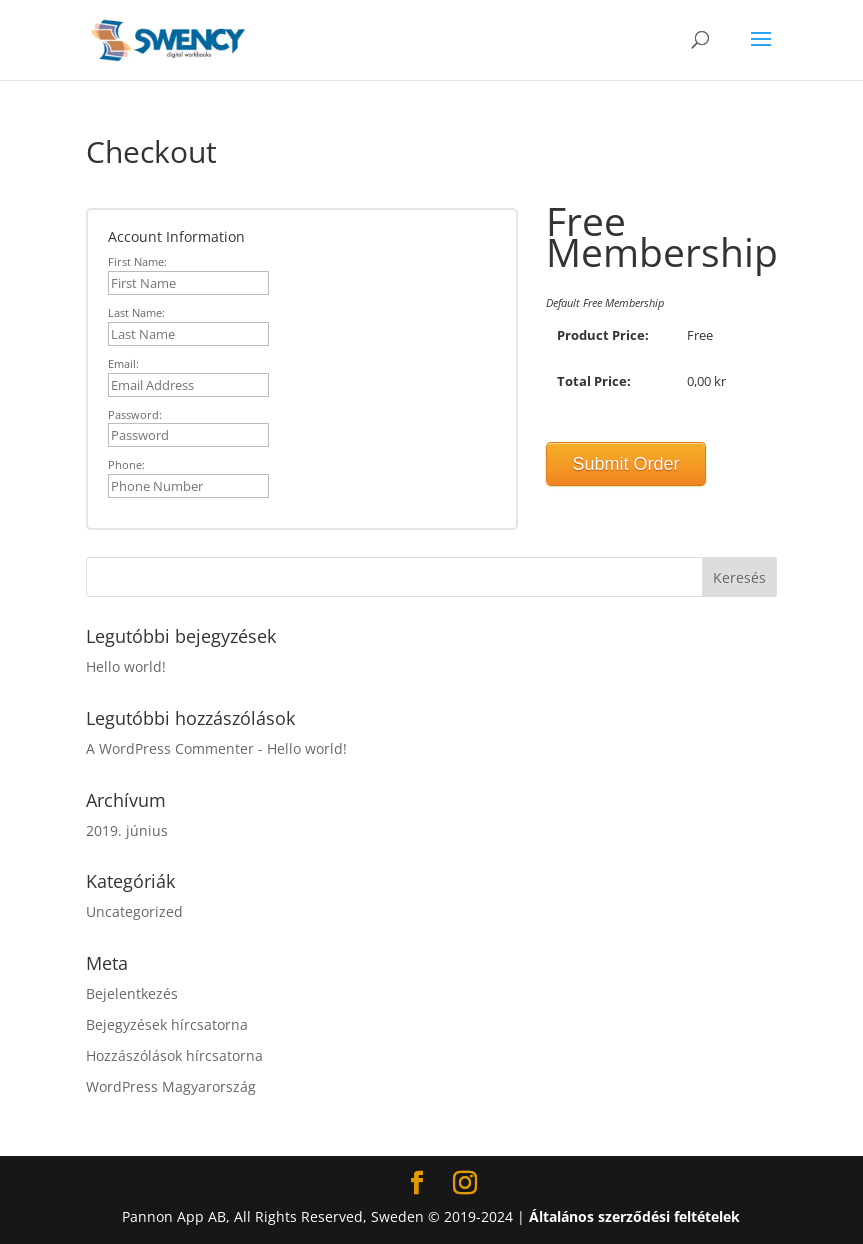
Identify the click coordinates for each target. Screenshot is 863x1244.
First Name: (137, 261)
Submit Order (626, 464)
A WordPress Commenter (170, 748)
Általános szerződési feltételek (634, 1216)
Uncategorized (134, 911)
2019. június (127, 830)
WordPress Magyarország (171, 1086)
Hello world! (126, 666)
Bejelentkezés (132, 993)
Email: (123, 363)
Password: (135, 414)
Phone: (126, 464)
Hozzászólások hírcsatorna (174, 1055)
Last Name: (136, 312)
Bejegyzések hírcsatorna (167, 1024)
